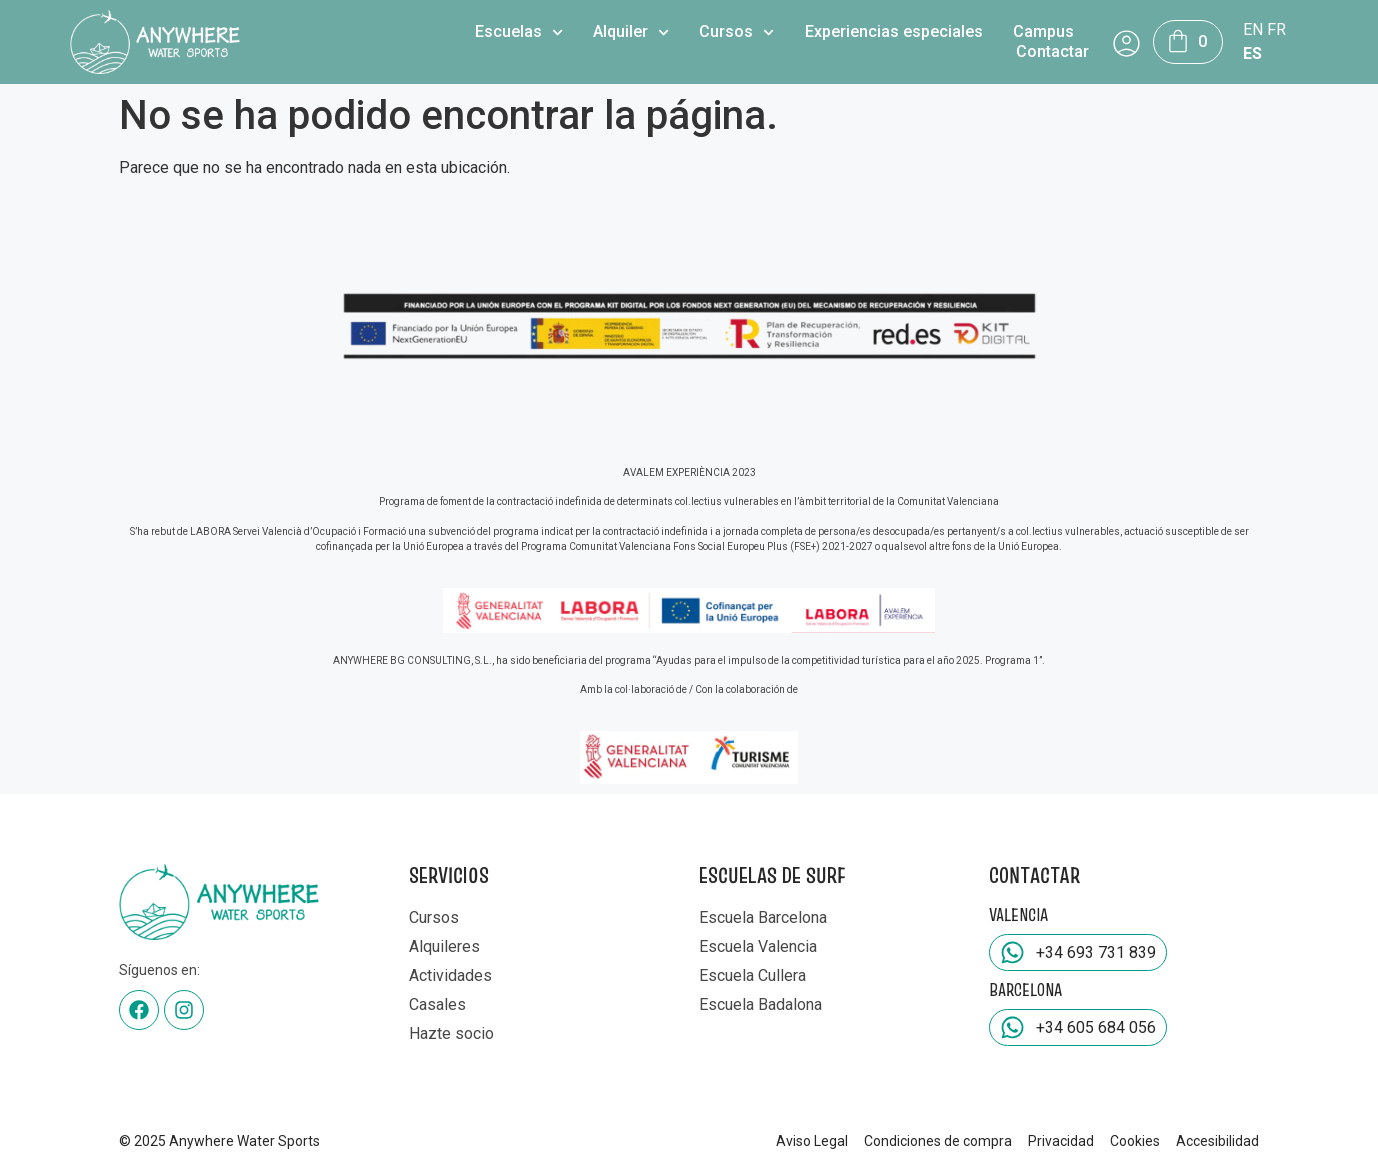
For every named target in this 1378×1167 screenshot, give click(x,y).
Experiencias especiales (894, 31)
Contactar (1052, 51)
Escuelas (519, 32)
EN (1253, 29)
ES (1252, 53)
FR (1276, 29)
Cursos (736, 32)
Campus (1043, 31)
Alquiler (631, 32)
